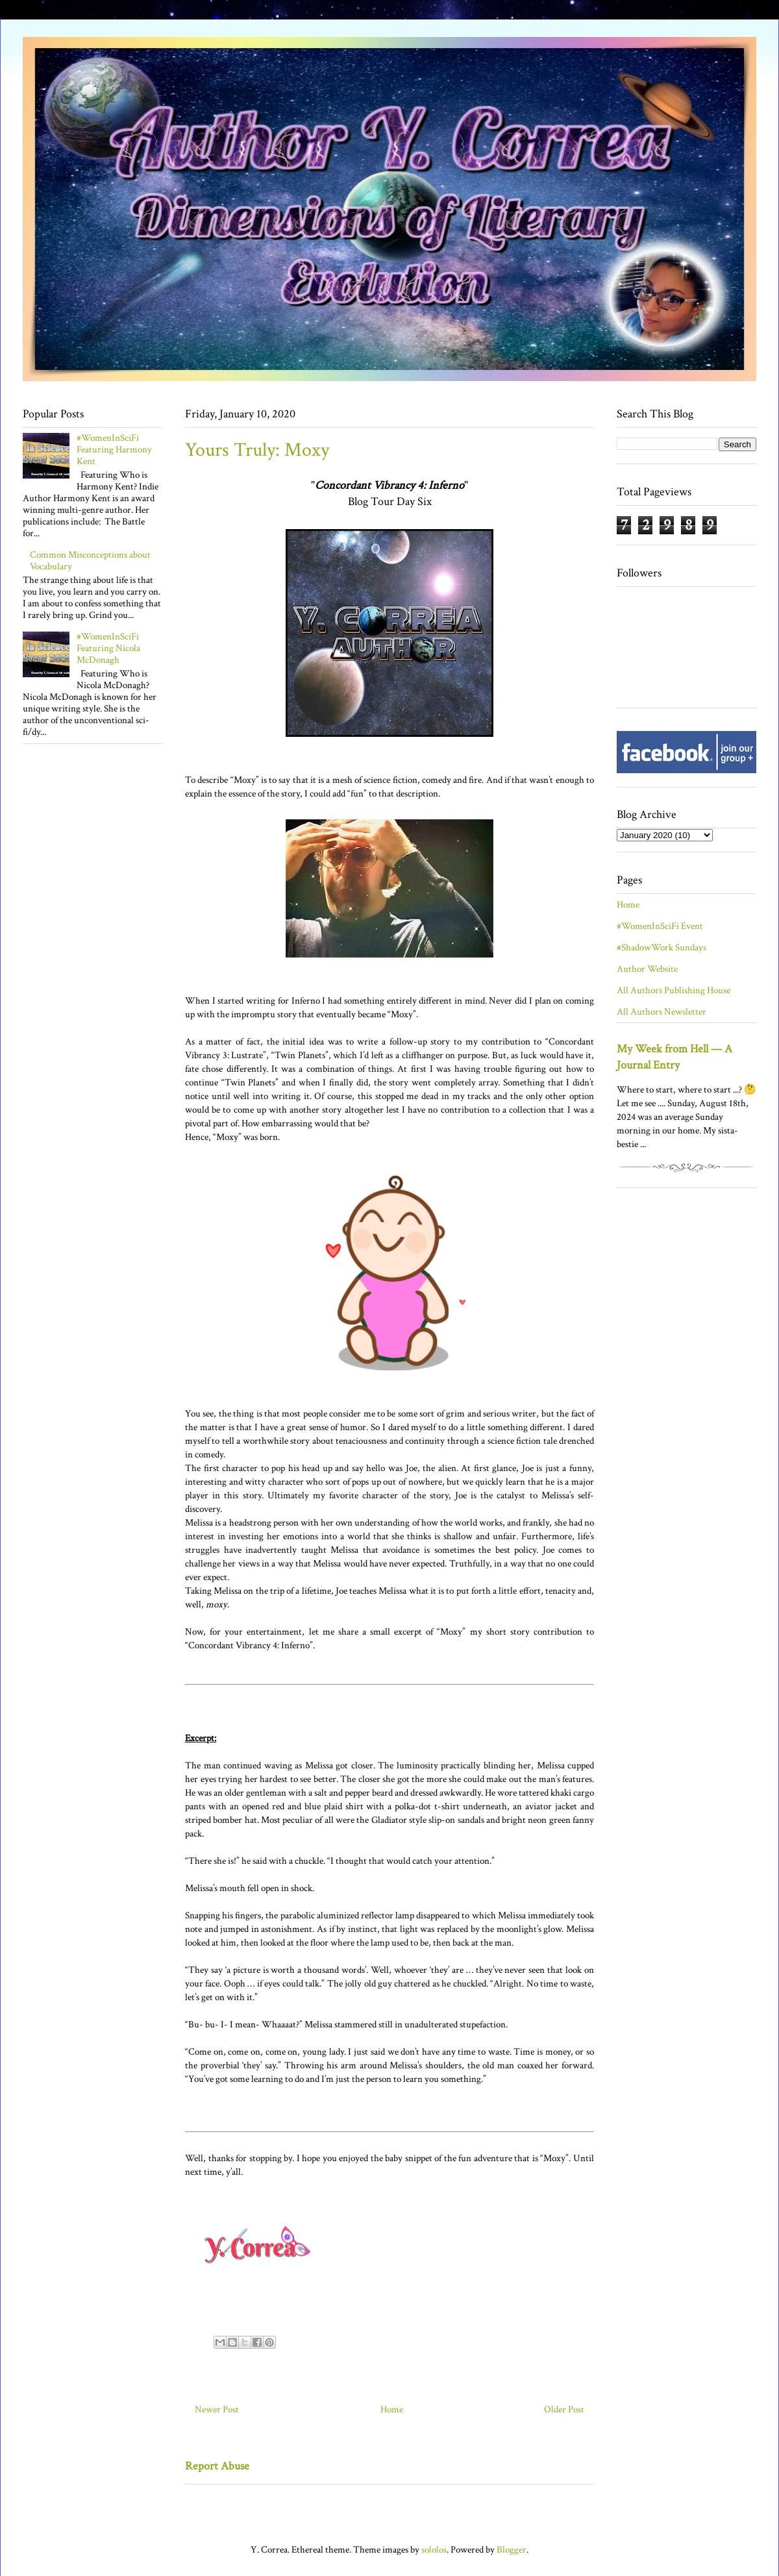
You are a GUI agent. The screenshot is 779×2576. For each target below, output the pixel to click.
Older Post (564, 2409)
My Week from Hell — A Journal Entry (674, 1056)
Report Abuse (217, 2465)
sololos (434, 2550)
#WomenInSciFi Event (660, 926)
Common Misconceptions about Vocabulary (90, 561)
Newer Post (217, 2409)
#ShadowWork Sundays (661, 947)
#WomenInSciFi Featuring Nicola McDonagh (108, 648)
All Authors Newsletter (661, 1012)
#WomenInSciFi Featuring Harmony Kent (114, 449)
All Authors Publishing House (673, 990)
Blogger (511, 2550)
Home (391, 2409)
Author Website (647, 969)
